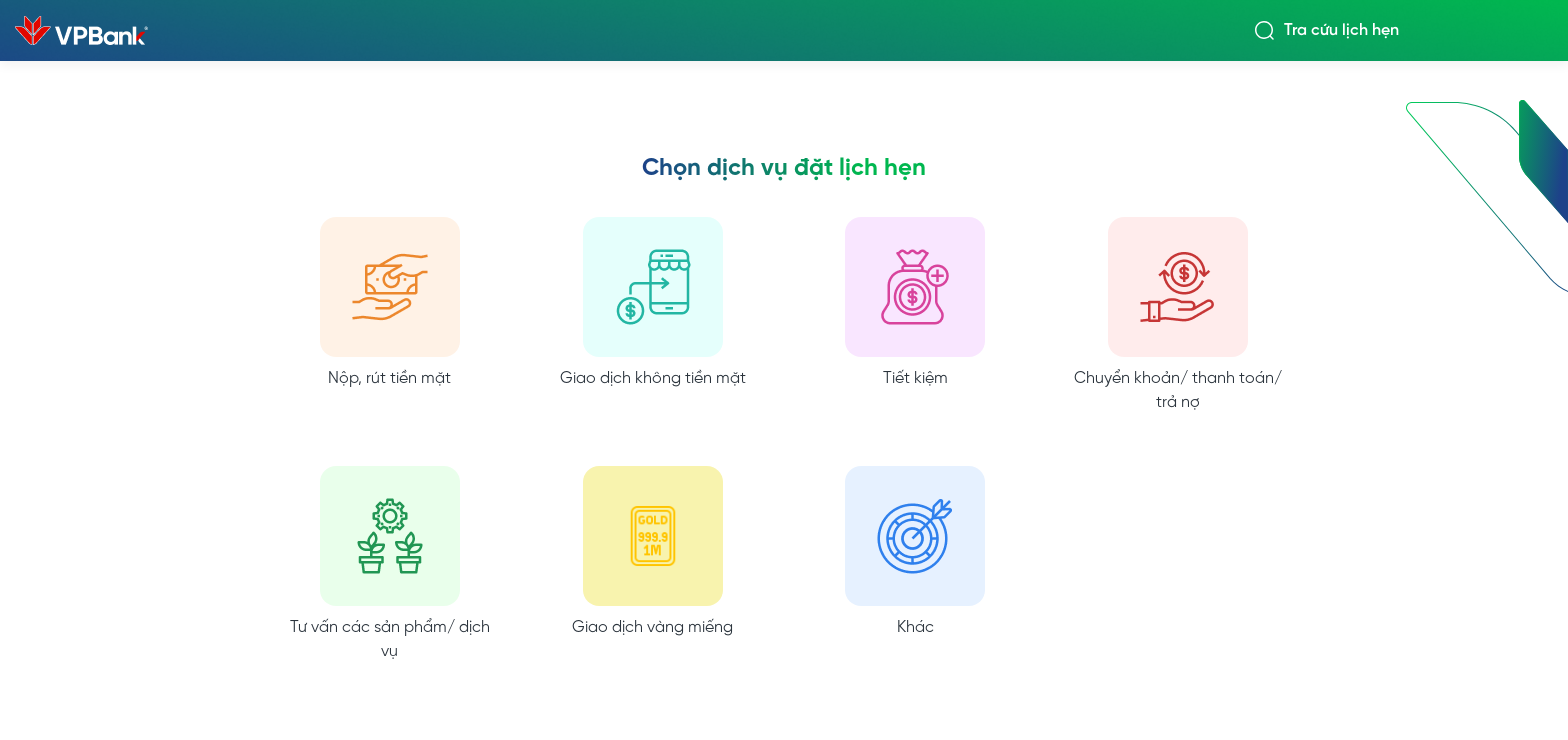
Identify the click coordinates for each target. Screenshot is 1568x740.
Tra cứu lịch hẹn (1341, 31)
